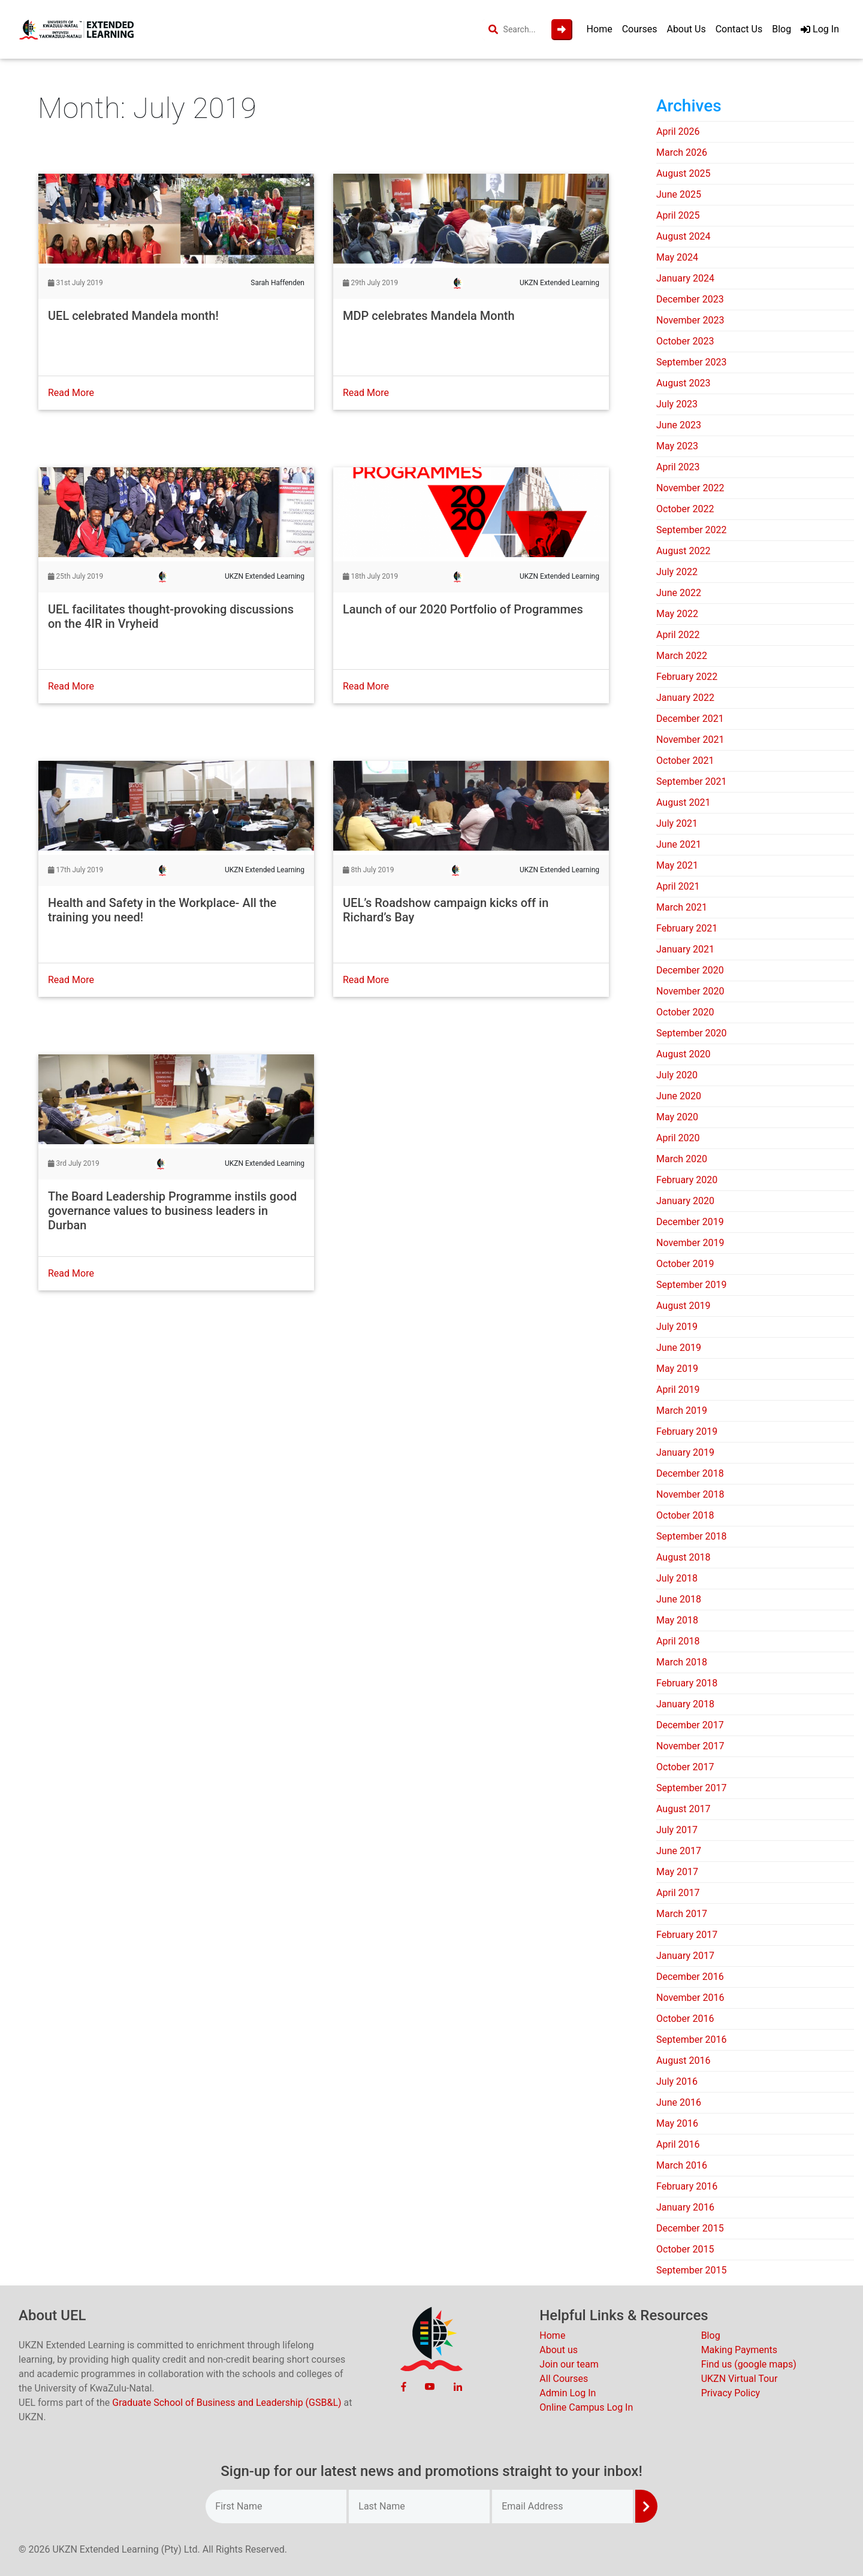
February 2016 (686, 2186)
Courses (639, 29)
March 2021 (681, 907)
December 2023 (690, 299)
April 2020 (678, 1138)
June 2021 (678, 844)
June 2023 (678, 425)
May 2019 (677, 1368)
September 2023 (691, 362)
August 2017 (683, 1809)
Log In (820, 29)
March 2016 (681, 2165)
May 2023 (677, 446)
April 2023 (678, 467)
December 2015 (690, 2228)
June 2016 (678, 2102)
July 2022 (677, 572)
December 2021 (690, 718)
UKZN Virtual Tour (739, 2378)
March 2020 (681, 1159)
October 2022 (685, 509)
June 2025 (678, 194)
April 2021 (678, 886)
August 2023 (683, 383)
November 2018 (690, 1494)
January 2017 (685, 1955)
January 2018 (685, 1704)
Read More (71, 392)
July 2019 (677, 1326)
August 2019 (683, 1305)
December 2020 (690, 970)
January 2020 (685, 1201)
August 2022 (683, 551)
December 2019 (690, 1221)
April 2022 (678, 634)
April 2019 (678, 1389)
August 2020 (683, 1054)
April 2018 (678, 1641)
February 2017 (686, 1934)
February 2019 (686, 1431)
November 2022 (690, 488)
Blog (781, 29)
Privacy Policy (731, 2393)
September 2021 (691, 781)
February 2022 (686, 676)
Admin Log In (567, 2393)
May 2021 (677, 865)
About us (558, 2350)
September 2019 (691, 1284)
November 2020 (690, 991)
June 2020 (678, 1096)
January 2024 (685, 278)
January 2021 (685, 949)
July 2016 (677, 2081)
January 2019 (685, 1452)
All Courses (563, 2378)
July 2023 (677, 404)
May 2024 (677, 257)
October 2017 (685, 1767)
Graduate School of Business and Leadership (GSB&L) (226, 2402)
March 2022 (681, 655)
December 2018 (690, 1473)
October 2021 (685, 760)
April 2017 (678, 1892)
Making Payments (739, 2350)
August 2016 (683, 2060)
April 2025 (678, 215)
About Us (685, 29)
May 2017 (677, 1871)
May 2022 (677, 613)
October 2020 (685, 1012)
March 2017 (681, 1913)
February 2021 (686, 928)
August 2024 (683, 236)
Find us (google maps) (748, 2364)
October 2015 (685, 2249)
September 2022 (691, 530)
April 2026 (678, 131)
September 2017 (691, 1788)
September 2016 (691, 2039)
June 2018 (678, 1599)
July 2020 (677, 1075)
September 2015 (691, 2270)
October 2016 (685, 2018)
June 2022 (678, 592)
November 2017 (690, 1746)
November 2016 (690, 1997)
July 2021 (677, 823)
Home (599, 29)
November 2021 (690, 739)
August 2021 (683, 802)
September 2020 (691, 1033)
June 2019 (678, 1347)
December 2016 (690, 1976)
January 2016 (685, 2207)
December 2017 (690, 1725)
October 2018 (685, 1515)
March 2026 (681, 152)
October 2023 (685, 341)
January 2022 (685, 697)
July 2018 (677, 1578)
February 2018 (686, 1683)
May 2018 (677, 1620)
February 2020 (686, 1180)
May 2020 (677, 1117)
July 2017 (677, 1830)
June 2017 (678, 1851)
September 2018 (691, 1536)
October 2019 (685, 1263)
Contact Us (739, 29)
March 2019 (681, 1410)
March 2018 (681, 1662)
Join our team (568, 2364)
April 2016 (678, 2144)
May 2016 (677, 2123)
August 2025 (683, 173)
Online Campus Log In (586, 2407)
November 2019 (690, 1242)
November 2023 (690, 320)
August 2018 (683, 1557)
